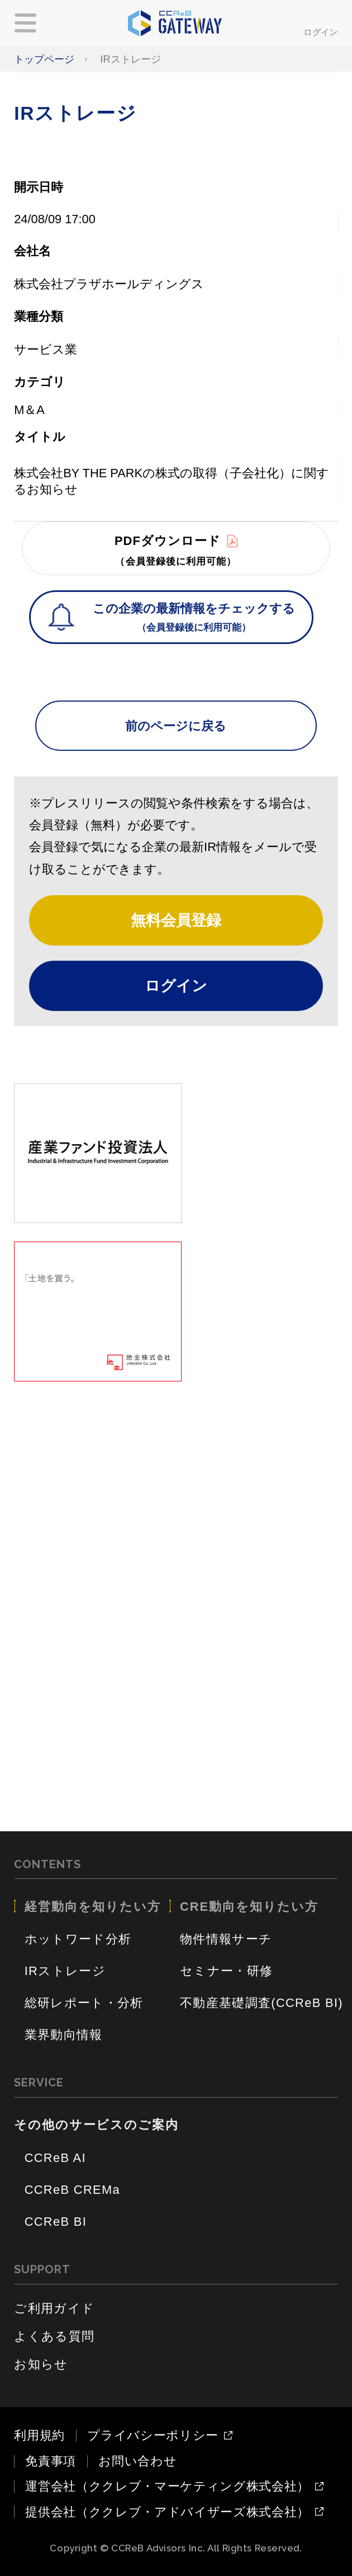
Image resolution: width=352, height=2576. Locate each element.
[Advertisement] (176, 1478)
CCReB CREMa (72, 2190)
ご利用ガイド (54, 2308)
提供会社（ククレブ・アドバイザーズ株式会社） (167, 2512)
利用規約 (39, 2435)
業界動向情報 (64, 2035)
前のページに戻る (175, 726)
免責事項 (50, 2461)
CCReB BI (56, 2222)
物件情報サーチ (226, 1939)
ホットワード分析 (78, 1939)
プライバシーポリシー (152, 2435)
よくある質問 (54, 2336)
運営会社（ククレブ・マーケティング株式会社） (167, 2486)
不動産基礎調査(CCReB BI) (261, 2003)
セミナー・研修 (226, 1971)
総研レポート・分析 (84, 2003)
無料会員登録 (176, 920)
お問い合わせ (137, 2461)
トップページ (44, 59)
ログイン (320, 32)
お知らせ (41, 2364)
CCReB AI (55, 2158)
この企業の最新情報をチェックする (194, 618)
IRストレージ (65, 1971)
